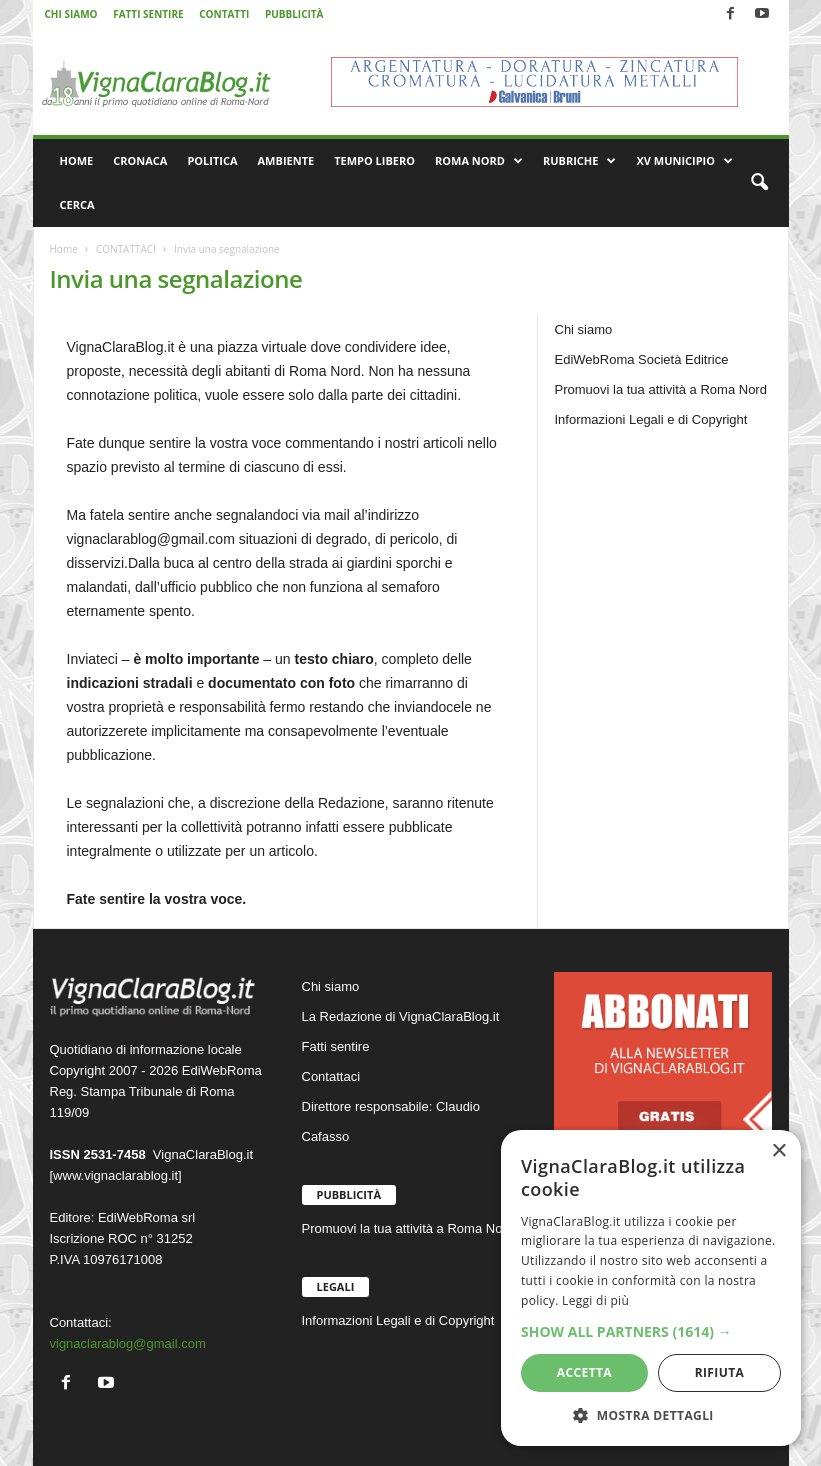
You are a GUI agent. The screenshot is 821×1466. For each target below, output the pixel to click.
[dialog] (651, 1288)
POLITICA (212, 160)
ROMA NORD (479, 161)
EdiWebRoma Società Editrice (642, 359)
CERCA (77, 204)
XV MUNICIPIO (684, 161)
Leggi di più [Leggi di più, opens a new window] (595, 1300)
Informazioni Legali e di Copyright (651, 419)
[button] (759, 183)
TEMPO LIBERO (374, 160)
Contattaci (331, 1076)
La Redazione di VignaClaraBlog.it (401, 1016)
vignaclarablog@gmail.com (128, 1343)
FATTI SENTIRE (148, 14)
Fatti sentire (336, 1046)
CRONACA (140, 160)
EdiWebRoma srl (146, 1217)
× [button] (778, 1151)
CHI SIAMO (71, 14)
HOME (77, 160)
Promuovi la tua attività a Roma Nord (661, 389)
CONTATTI (224, 14)
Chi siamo (584, 329)
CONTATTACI (126, 249)
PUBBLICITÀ (294, 14)
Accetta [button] (584, 1372)
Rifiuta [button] (720, 1372)
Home (64, 249)
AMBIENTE (286, 160)
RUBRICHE (579, 161)
